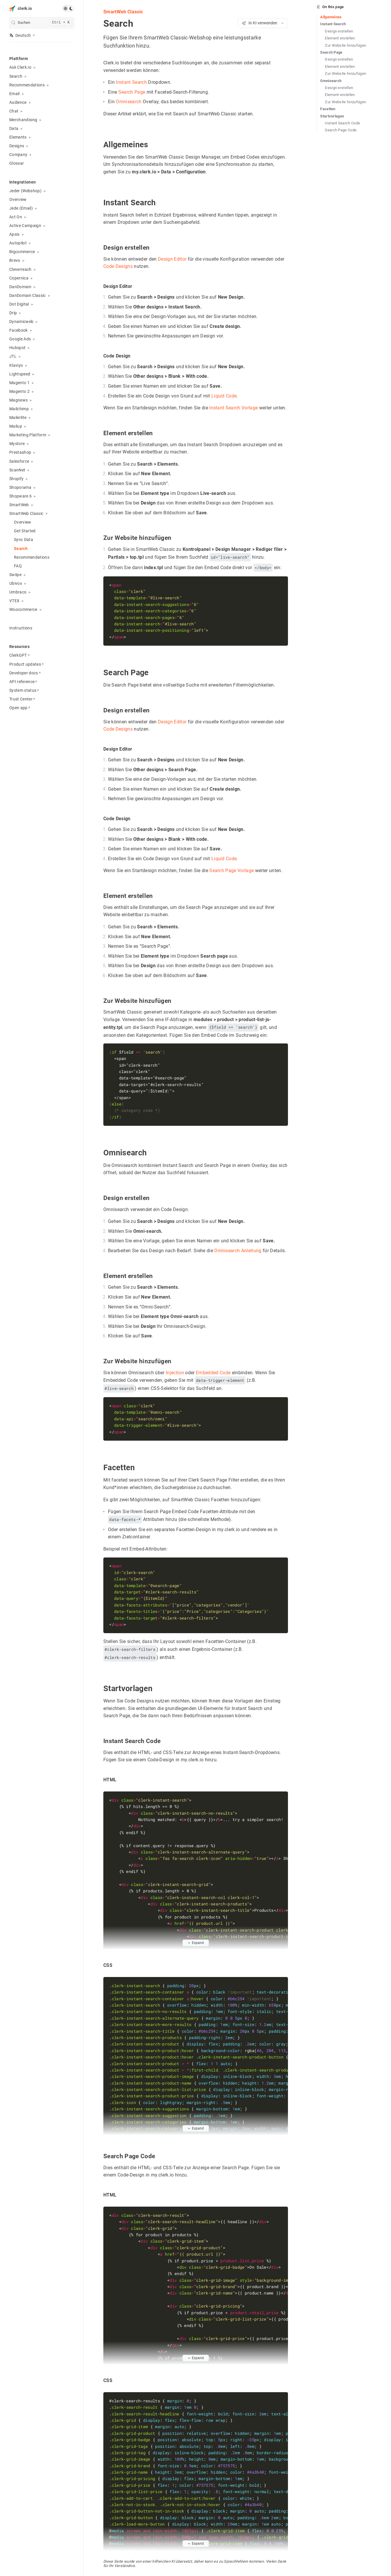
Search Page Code (340, 130)
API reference (23, 681)
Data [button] (13, 128)
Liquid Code (224, 396)
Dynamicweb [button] (21, 321)
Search (21, 548)
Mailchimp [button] (19, 408)
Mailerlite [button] (17, 417)
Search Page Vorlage (231, 870)
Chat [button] (13, 111)
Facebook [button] (18, 330)
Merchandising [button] (23, 119)
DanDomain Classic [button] (27, 295)
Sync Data (23, 539)
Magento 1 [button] (19, 382)
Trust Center (22, 699)
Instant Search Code (342, 123)
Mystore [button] (17, 443)
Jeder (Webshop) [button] (25, 190)
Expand (195, 1942)
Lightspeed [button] (19, 374)
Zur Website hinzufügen (345, 45)
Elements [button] (18, 137)
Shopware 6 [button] (20, 496)
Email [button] (14, 93)
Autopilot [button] (18, 243)
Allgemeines (331, 17)
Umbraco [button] (17, 592)
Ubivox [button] (15, 583)
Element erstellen (340, 38)
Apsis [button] (14, 234)
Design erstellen (339, 31)
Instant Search (131, 82)
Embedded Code (213, 1372)
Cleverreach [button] (20, 269)
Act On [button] (15, 217)
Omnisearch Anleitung (238, 1250)
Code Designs (118, 266)
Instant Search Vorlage (233, 408)
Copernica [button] (18, 278)
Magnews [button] (18, 400)
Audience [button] (18, 102)
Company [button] (18, 154)
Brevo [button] (14, 260)
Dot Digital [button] (19, 304)
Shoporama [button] (20, 487)
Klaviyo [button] (16, 365)
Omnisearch (128, 102)
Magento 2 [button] (19, 391)
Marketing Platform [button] (27, 435)
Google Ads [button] (20, 339)
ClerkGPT (19, 655)
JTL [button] (13, 356)
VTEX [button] (14, 600)
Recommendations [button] (27, 85)
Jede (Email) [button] (21, 208)
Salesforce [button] (19, 461)
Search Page (131, 92)
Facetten (328, 109)
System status (24, 690)
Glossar (16, 163)
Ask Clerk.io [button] (20, 67)
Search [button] (15, 76)
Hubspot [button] (17, 347)
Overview (18, 199)
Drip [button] (13, 313)
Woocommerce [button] (23, 609)
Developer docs (25, 673)
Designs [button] (16, 146)
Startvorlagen (332, 116)
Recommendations (31, 557)
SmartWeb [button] (19, 504)
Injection (174, 1372)
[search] (41, 22)
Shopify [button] (16, 478)
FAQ (18, 566)
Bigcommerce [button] (22, 251)
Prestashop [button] (20, 452)
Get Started (25, 531)
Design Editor (172, 259)
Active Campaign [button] (25, 225)
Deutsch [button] (20, 35)
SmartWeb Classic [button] (26, 513)
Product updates (26, 664)
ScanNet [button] (17, 470)
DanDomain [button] (20, 286)
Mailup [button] (15, 426)
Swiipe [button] (15, 574)
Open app (19, 707)
